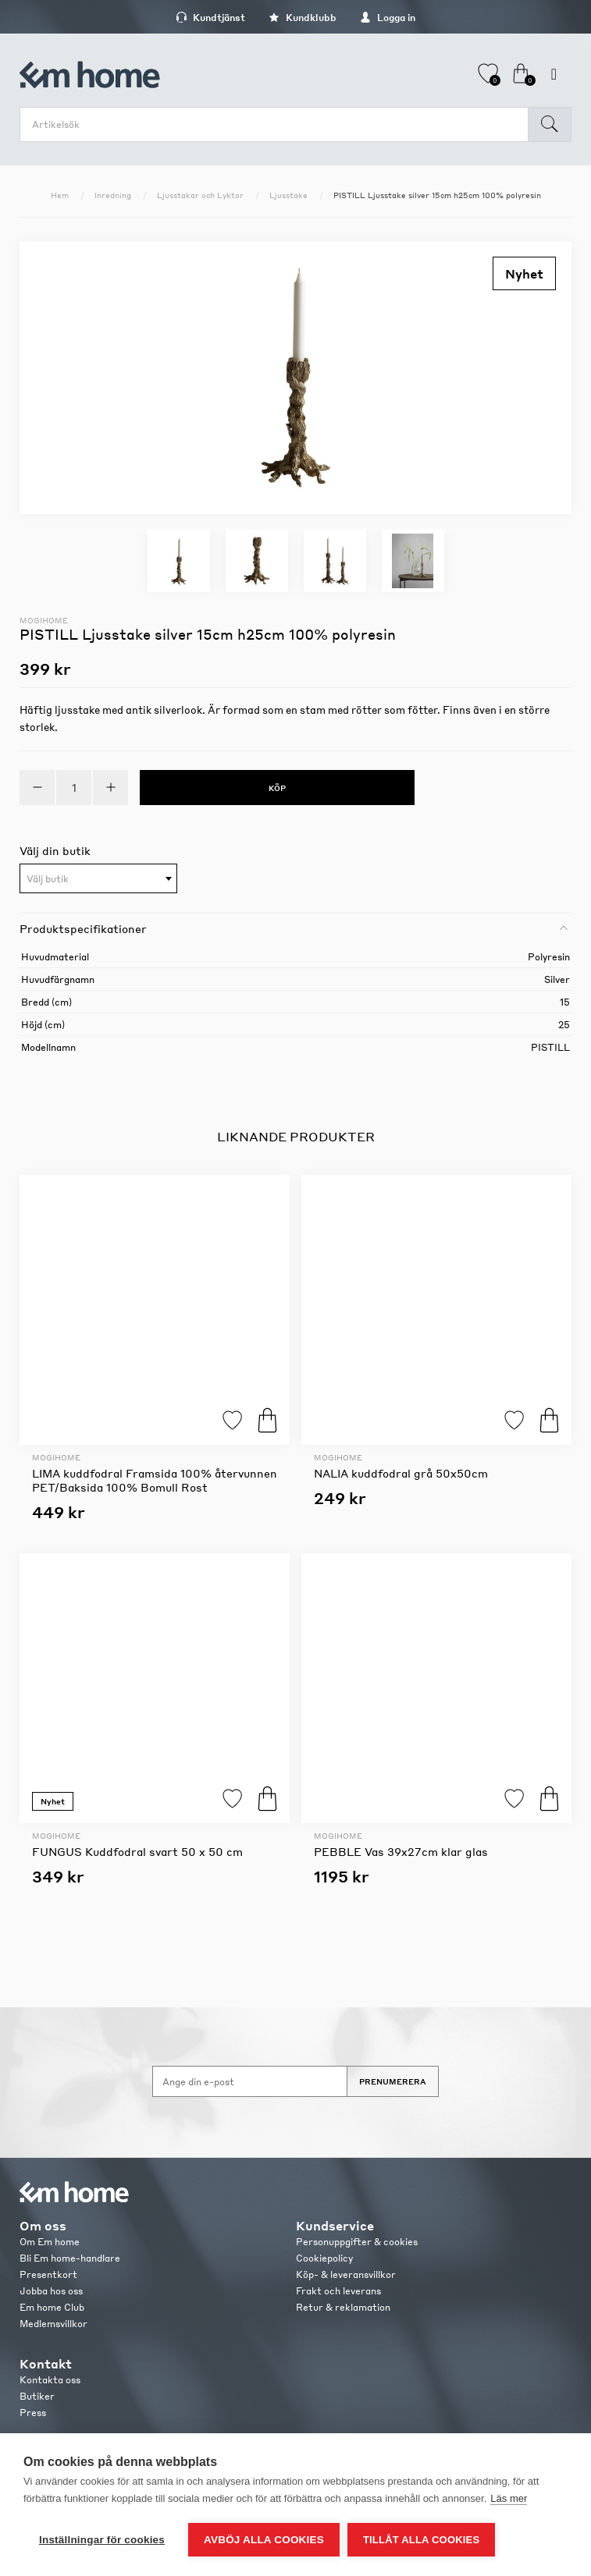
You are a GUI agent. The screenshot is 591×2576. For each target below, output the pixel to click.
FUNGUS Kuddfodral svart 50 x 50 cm (137, 1851)
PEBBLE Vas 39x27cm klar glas (401, 1851)
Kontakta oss (50, 2380)
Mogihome (44, 620)
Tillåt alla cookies (421, 2540)
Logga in (387, 17)
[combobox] (98, 878)
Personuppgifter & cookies (357, 2242)
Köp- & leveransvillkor (346, 2274)
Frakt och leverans (338, 2291)
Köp (267, 1420)
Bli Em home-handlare (70, 2258)
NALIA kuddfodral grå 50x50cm (401, 1473)
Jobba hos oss (51, 2291)
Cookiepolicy (324, 2258)
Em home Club (52, 2307)
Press (33, 2412)
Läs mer (508, 2498)
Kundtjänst (210, 17)
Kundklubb (302, 17)
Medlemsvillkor (53, 2323)
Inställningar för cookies (102, 2540)
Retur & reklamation (343, 2307)
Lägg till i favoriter (232, 1420)
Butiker (37, 2396)
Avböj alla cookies (264, 2540)
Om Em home (50, 2242)
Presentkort (48, 2274)
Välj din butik (55, 850)
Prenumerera (392, 2081)
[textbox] (98, 879)
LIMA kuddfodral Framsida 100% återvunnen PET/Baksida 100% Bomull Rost (154, 1480)
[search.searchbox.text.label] (278, 124)
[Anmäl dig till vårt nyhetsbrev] (249, 2081)
